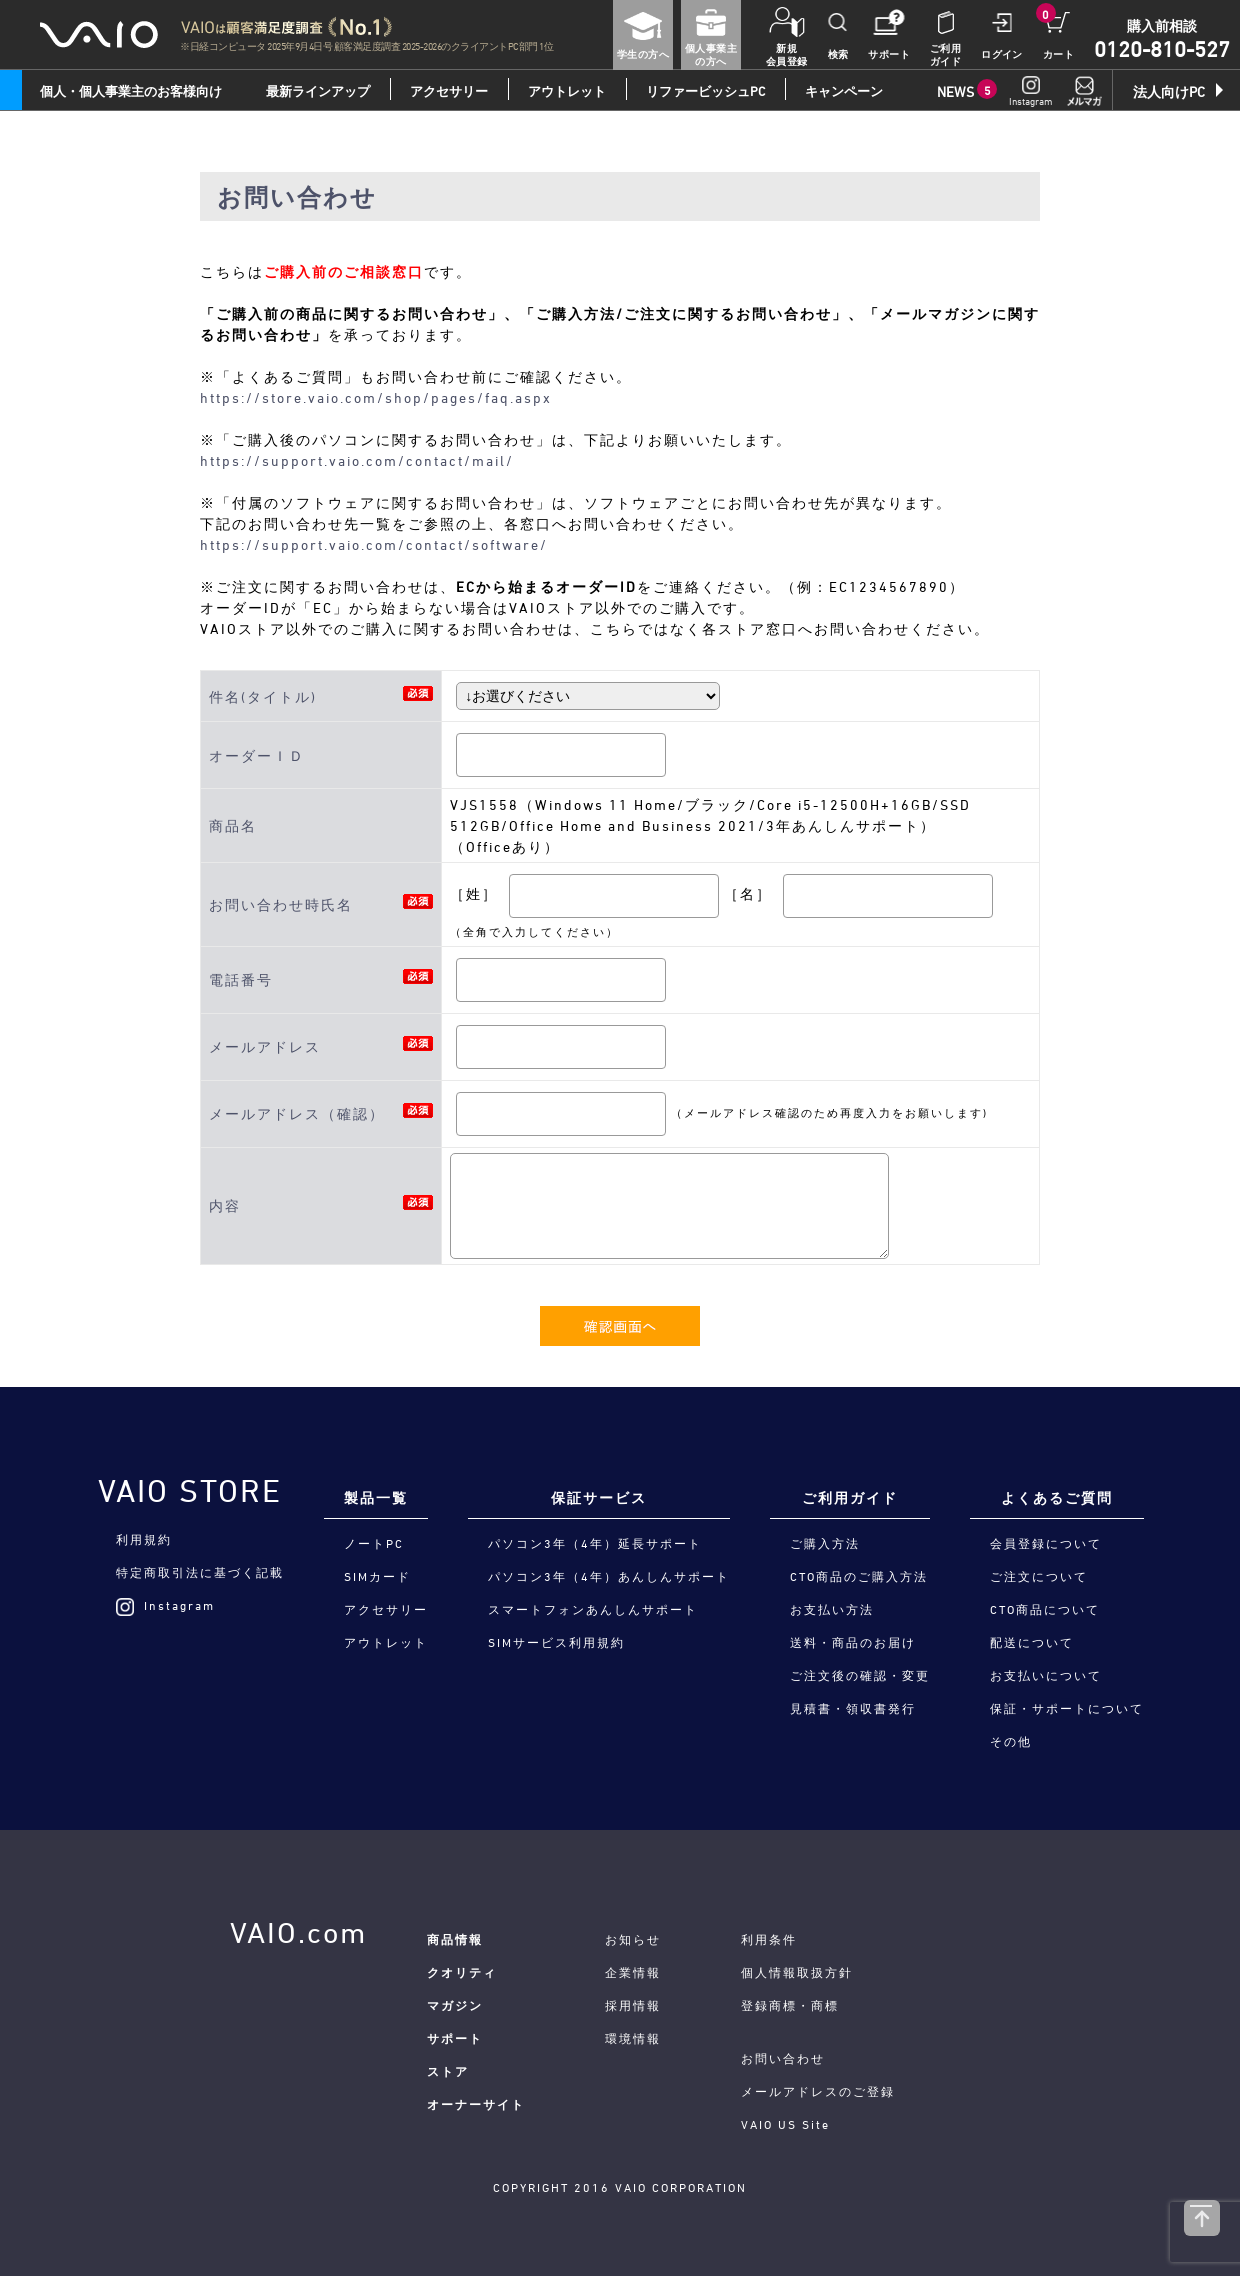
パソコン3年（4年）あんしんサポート (609, 1576)
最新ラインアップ (318, 91)
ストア (448, 2071)
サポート (455, 2038)
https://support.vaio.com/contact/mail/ (357, 460)
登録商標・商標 (790, 2005)
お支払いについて (1046, 1675)
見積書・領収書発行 (853, 1708)
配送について (1032, 1642)
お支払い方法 (832, 1609)
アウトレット (567, 91)
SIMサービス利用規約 (556, 1642)
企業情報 (633, 1972)
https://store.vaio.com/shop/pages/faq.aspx (376, 397)
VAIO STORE (190, 1491)
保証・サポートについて (1067, 1708)
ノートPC (374, 1543)
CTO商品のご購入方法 (859, 1576)
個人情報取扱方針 (797, 1972)
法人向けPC (1169, 91)
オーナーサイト (476, 2104)
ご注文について (1039, 1576)
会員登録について (1046, 1543)
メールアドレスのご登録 (818, 2091)
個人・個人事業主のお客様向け (131, 91)
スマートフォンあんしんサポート (593, 1609)
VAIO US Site (785, 2124)
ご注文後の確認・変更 (860, 1675)
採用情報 (633, 2005)
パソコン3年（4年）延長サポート (595, 1543)
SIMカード (377, 1576)
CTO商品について (1045, 1609)
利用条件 (769, 1939)
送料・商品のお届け (853, 1642)
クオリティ (462, 1972)
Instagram (165, 1605)
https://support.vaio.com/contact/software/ (374, 544)
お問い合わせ (783, 2058)
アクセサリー (449, 91)
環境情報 (633, 2038)
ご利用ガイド (850, 1497)
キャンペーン (844, 91)
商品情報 (455, 1939)
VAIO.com (298, 1932)
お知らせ (633, 1939)
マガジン (455, 2005)
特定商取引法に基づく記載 (200, 1572)
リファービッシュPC (705, 91)
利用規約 (144, 1539)
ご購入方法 (825, 1543)
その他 (1011, 1741)
